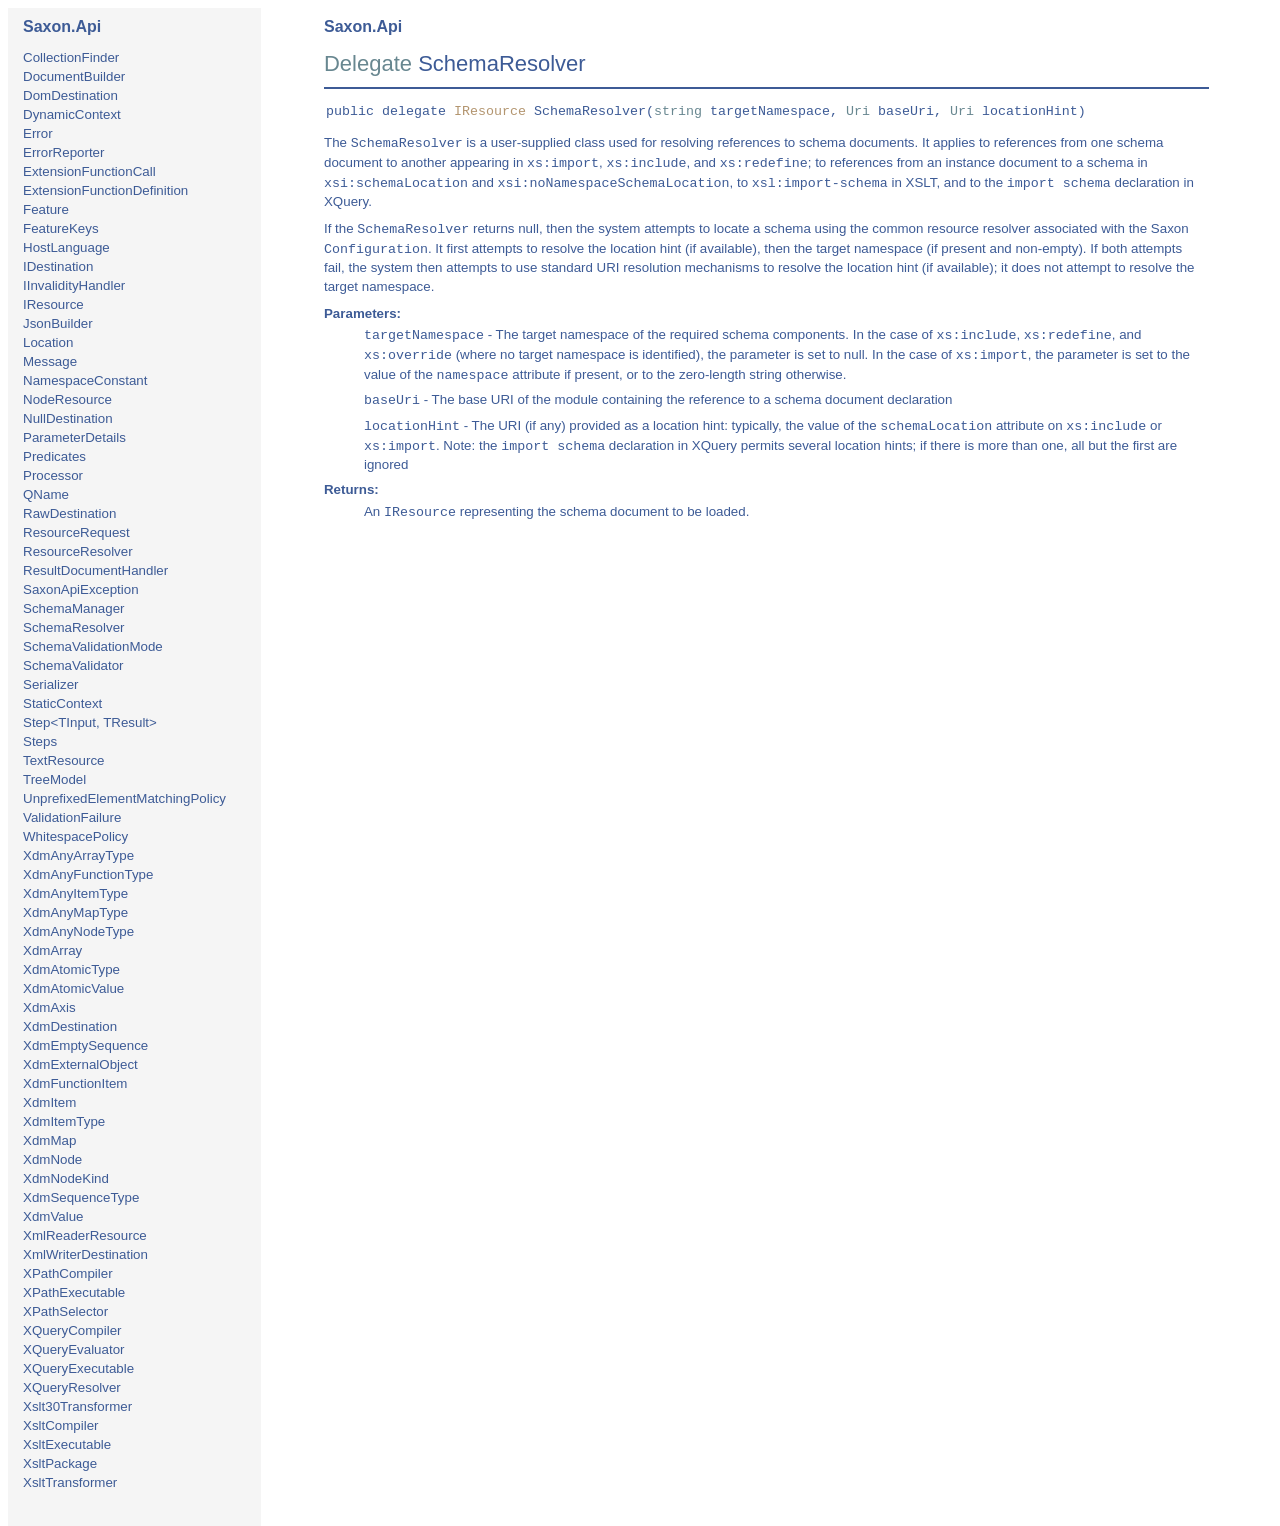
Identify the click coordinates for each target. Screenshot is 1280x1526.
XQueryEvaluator (74, 1349)
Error (38, 133)
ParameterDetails (74, 437)
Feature (46, 209)
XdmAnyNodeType (78, 931)
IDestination (58, 266)
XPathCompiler (68, 1273)
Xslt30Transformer (77, 1406)
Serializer (51, 684)
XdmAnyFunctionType (88, 874)
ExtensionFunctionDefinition (105, 190)
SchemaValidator (73, 665)
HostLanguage (66, 247)
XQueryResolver (72, 1387)
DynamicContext (72, 114)
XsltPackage (60, 1463)
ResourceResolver (78, 551)
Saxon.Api (62, 26)
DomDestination (70, 95)
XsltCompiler (61, 1425)
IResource (53, 304)
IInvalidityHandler (74, 285)
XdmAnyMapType (75, 912)
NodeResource (67, 399)
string (678, 111)
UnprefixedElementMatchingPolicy (124, 798)
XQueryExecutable (78, 1368)
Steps (40, 741)
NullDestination (68, 418)
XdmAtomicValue (73, 988)
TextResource (64, 760)
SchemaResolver (73, 627)
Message (50, 361)
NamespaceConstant (85, 380)
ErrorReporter (63, 152)
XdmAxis (49, 1007)
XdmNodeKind (66, 1178)
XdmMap (49, 1140)
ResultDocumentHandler (95, 570)
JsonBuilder (58, 323)
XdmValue (53, 1216)
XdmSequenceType (81, 1197)
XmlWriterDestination (85, 1254)
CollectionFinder (71, 57)
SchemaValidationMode (93, 646)
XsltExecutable (67, 1444)
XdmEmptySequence (85, 1045)
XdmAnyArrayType (78, 855)
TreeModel (54, 779)
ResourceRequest (76, 532)
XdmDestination (70, 1026)
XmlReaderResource (85, 1235)
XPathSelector (65, 1311)
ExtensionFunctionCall (89, 171)
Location (48, 342)
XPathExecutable (74, 1292)
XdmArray (52, 950)
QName (46, 494)
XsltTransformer (70, 1482)
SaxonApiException (81, 589)
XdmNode (52, 1159)
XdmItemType (64, 1121)
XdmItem (49, 1102)
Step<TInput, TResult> (90, 722)
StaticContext (62, 703)
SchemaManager (74, 608)
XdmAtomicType (71, 969)
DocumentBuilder (74, 76)
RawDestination (69, 513)
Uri (858, 111)
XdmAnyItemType (75, 893)
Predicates (54, 456)
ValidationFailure (72, 817)
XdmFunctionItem (75, 1083)
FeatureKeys (61, 228)
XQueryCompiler (72, 1330)
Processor (53, 475)
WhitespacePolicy (75, 836)
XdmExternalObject (80, 1064)
